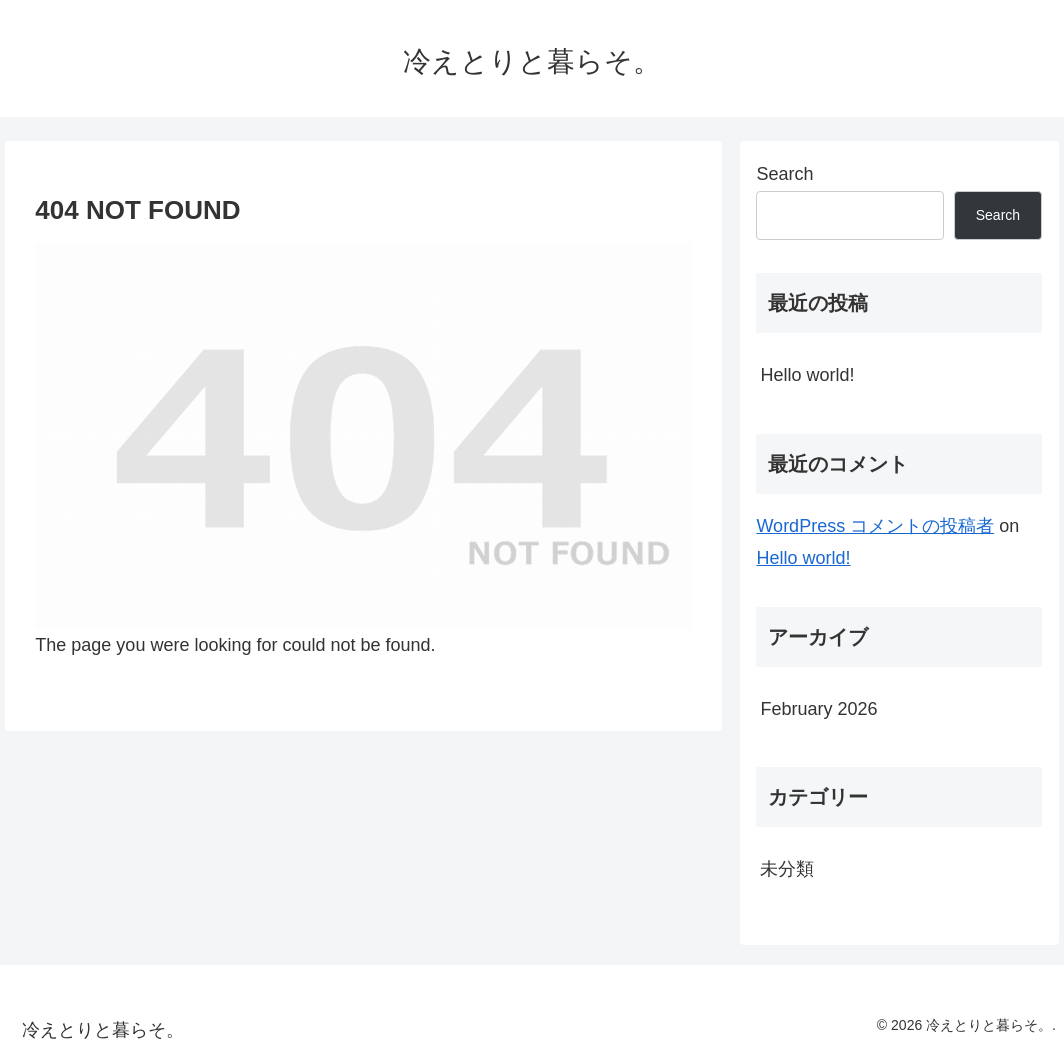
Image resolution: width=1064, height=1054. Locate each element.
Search (784, 174)
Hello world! (807, 375)
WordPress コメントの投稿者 (875, 526)
